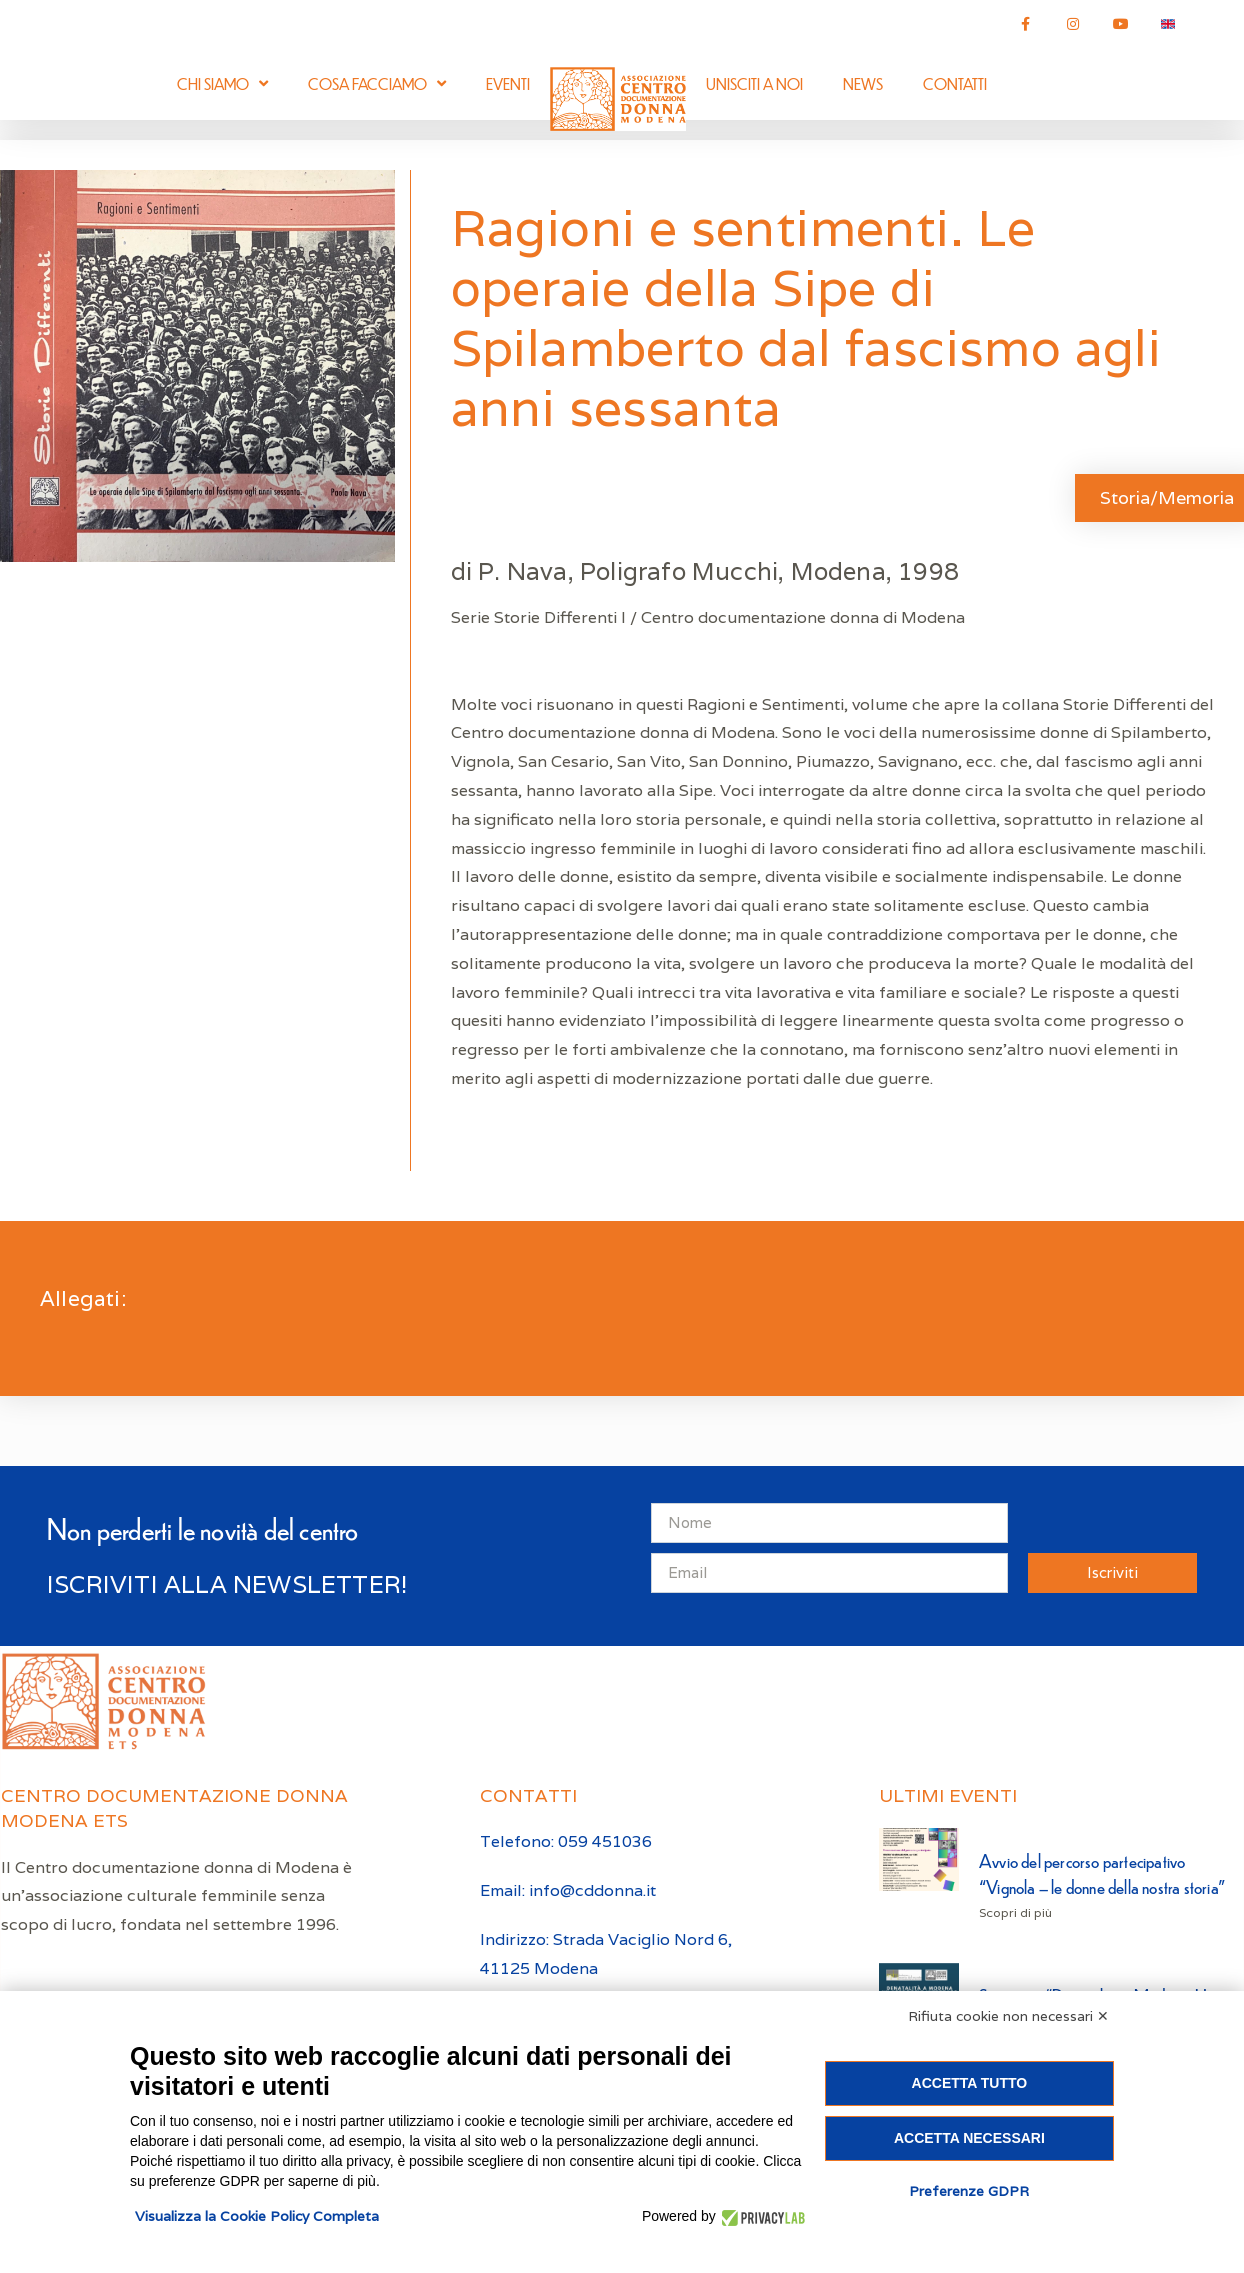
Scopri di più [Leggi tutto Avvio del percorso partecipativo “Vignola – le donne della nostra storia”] (1015, 1912)
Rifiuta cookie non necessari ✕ (1008, 2016)
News (863, 83)
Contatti (955, 83)
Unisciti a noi (754, 83)
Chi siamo (222, 83)
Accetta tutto (970, 2083)
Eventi (508, 83)
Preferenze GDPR (969, 2191)
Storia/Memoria (1167, 497)
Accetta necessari (969, 2138)
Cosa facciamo (377, 83)
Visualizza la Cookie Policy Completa (257, 2216)
